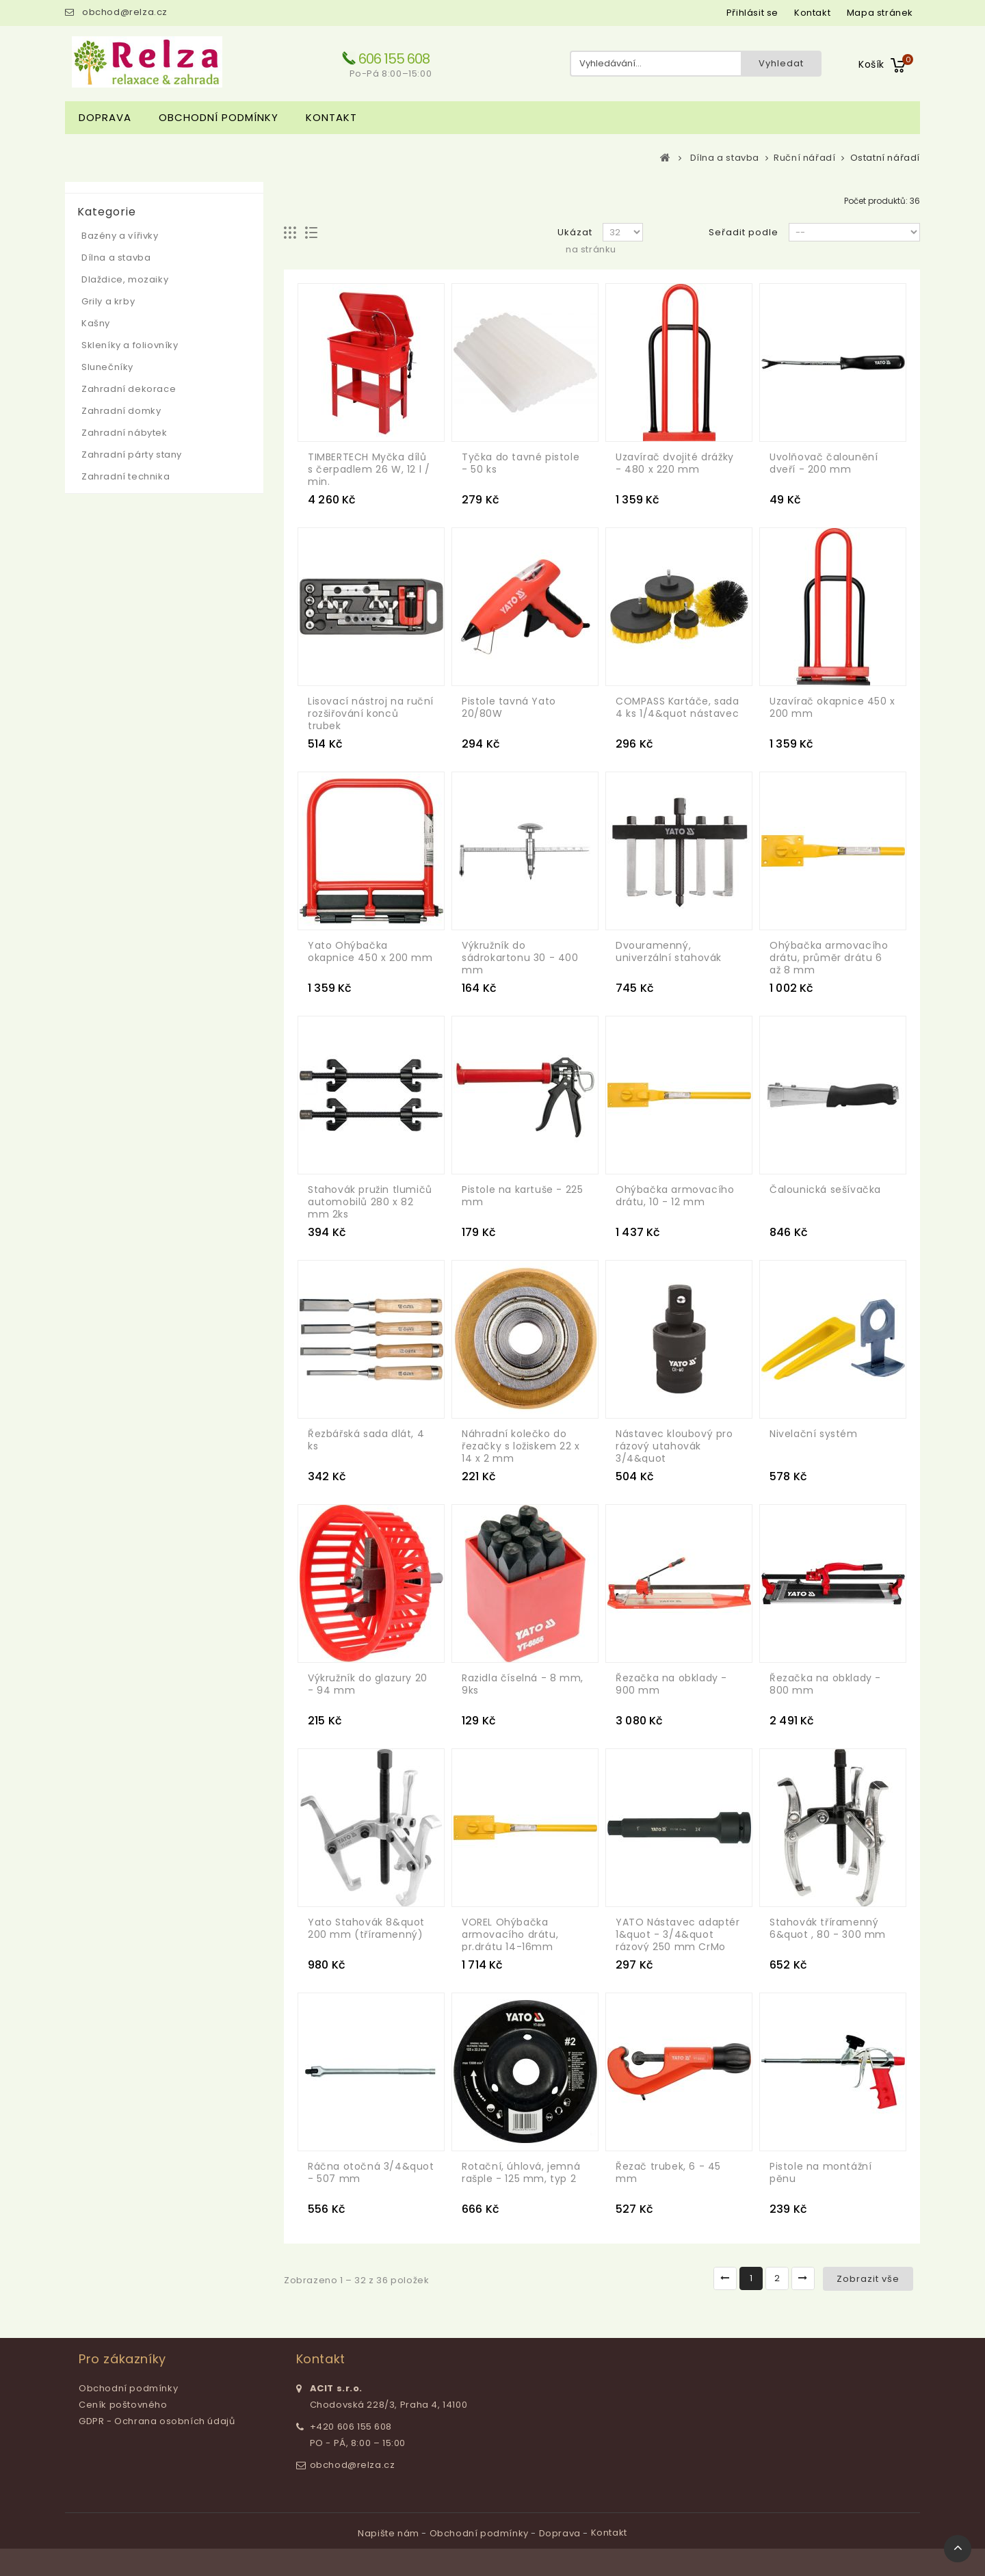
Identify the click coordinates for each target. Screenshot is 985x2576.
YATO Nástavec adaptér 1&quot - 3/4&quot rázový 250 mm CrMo (678, 1934)
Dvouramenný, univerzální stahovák (669, 951)
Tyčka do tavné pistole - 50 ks (520, 463)
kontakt (812, 12)
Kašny (95, 323)
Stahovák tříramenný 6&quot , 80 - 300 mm (828, 1928)
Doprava (105, 117)
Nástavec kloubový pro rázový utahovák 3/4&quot (674, 1446)
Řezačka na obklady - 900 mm (671, 1684)
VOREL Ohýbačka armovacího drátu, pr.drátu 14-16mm (510, 1934)
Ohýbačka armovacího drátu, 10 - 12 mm (675, 1196)
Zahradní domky (121, 410)
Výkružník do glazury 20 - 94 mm (368, 1684)
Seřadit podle (743, 232)
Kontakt (331, 117)
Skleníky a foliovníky (130, 345)
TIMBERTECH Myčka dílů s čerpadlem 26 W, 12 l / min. (369, 469)
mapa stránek (880, 12)
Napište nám (389, 2533)
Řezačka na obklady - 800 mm (825, 1684)
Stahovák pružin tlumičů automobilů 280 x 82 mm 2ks (370, 1202)
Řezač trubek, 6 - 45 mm (668, 2172)
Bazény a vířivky (120, 235)
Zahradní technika (125, 476)
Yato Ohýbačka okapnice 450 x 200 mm (370, 951)
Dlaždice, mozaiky (124, 279)
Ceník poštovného (123, 2404)
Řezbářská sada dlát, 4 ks (366, 1440)
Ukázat (574, 232)
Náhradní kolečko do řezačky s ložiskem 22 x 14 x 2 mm (521, 1446)
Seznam (311, 233)
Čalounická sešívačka (825, 1189)
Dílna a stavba (115, 257)
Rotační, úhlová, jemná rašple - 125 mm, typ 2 (521, 2172)
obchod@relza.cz (125, 11)
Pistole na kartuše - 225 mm (522, 1196)
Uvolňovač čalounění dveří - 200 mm (824, 463)
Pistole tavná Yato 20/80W (509, 707)
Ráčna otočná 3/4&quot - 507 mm (371, 2172)
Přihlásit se (752, 12)
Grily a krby (108, 301)
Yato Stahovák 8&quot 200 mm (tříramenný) (366, 1928)
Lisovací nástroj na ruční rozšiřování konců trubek (371, 713)
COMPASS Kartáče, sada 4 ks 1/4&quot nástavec (677, 707)
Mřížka (290, 233)
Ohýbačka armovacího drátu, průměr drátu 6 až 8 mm (829, 957)
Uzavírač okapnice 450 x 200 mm (832, 707)
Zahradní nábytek (124, 432)
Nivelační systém (814, 1434)
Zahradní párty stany (131, 454)
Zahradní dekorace (128, 388)
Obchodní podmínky (218, 117)
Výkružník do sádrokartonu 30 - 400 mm (520, 957)
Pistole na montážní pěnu (820, 2172)
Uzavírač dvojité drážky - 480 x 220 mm (675, 463)
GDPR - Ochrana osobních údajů (157, 2421)
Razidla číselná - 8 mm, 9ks (522, 1684)
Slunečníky (107, 366)
